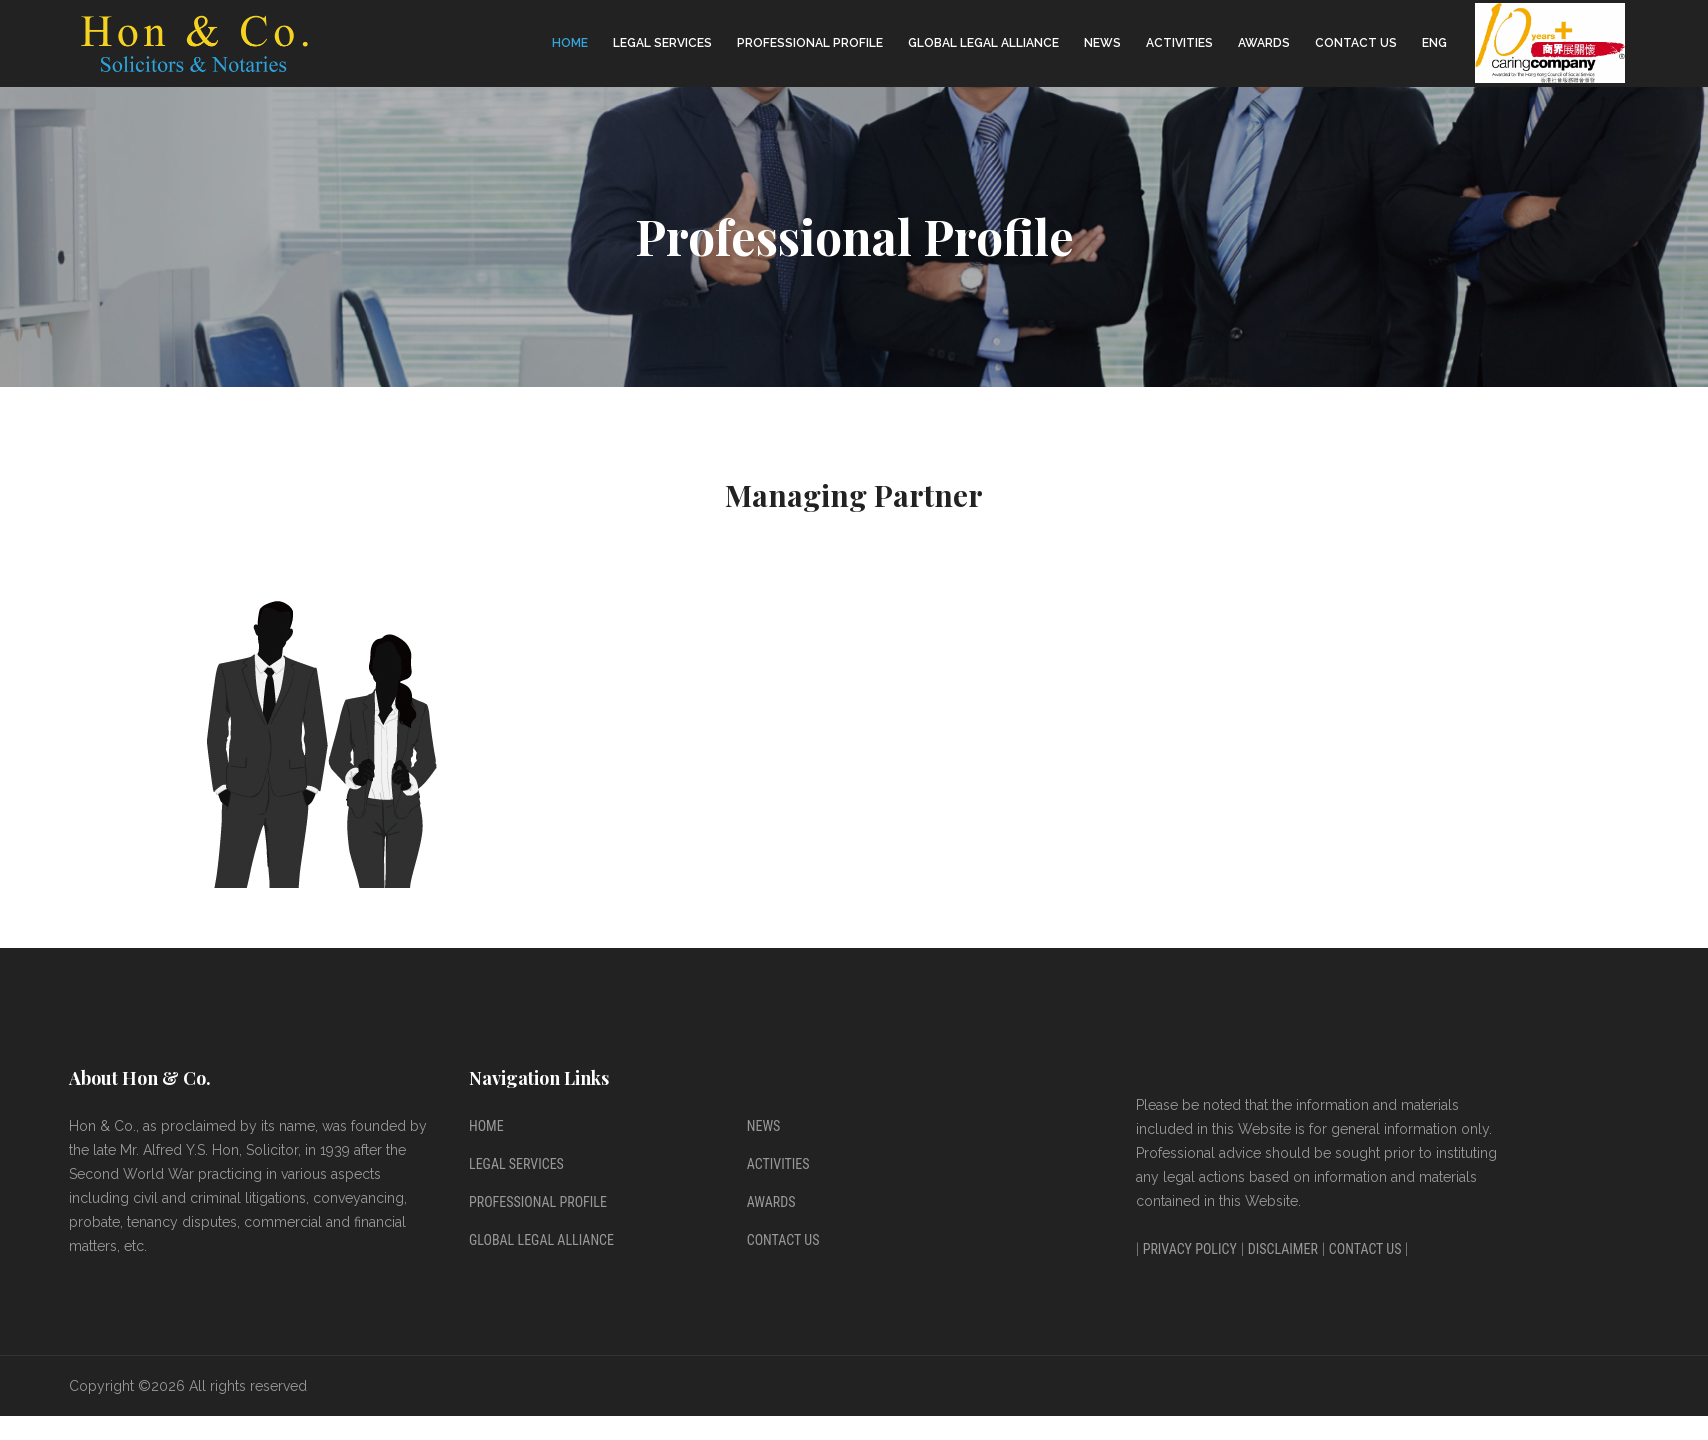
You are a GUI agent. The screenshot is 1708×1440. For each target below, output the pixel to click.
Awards (1264, 43)
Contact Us (1356, 43)
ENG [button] (1434, 43)
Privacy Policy (1190, 1249)
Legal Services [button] (662, 43)
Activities (1179, 43)
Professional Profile (538, 1202)
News (1102, 43)
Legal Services (516, 1164)
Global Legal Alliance (983, 43)
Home (570, 43)
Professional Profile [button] (810, 43)
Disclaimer (1283, 1249)
